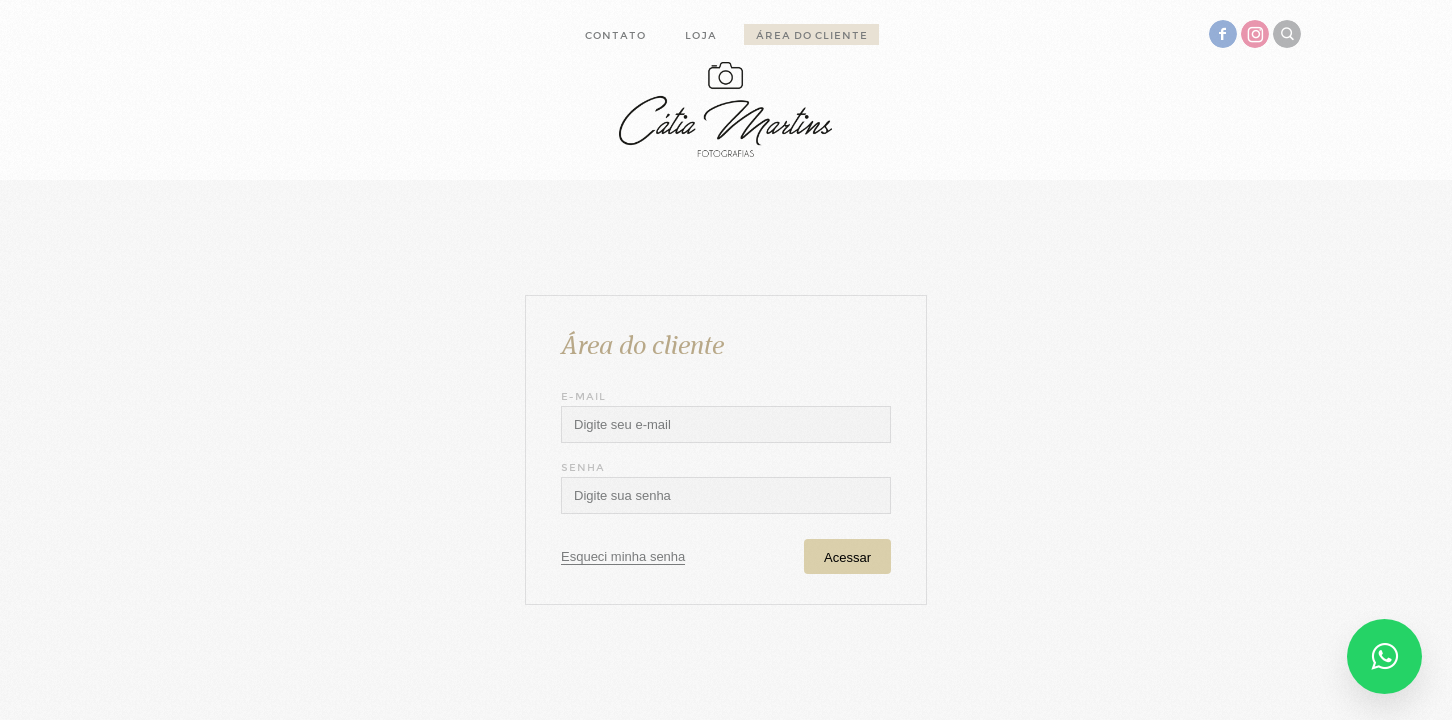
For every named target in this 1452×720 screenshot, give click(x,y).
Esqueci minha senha (623, 556)
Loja (701, 35)
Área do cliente (812, 35)
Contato (615, 35)
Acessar (847, 557)
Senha (583, 467)
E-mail (583, 396)
